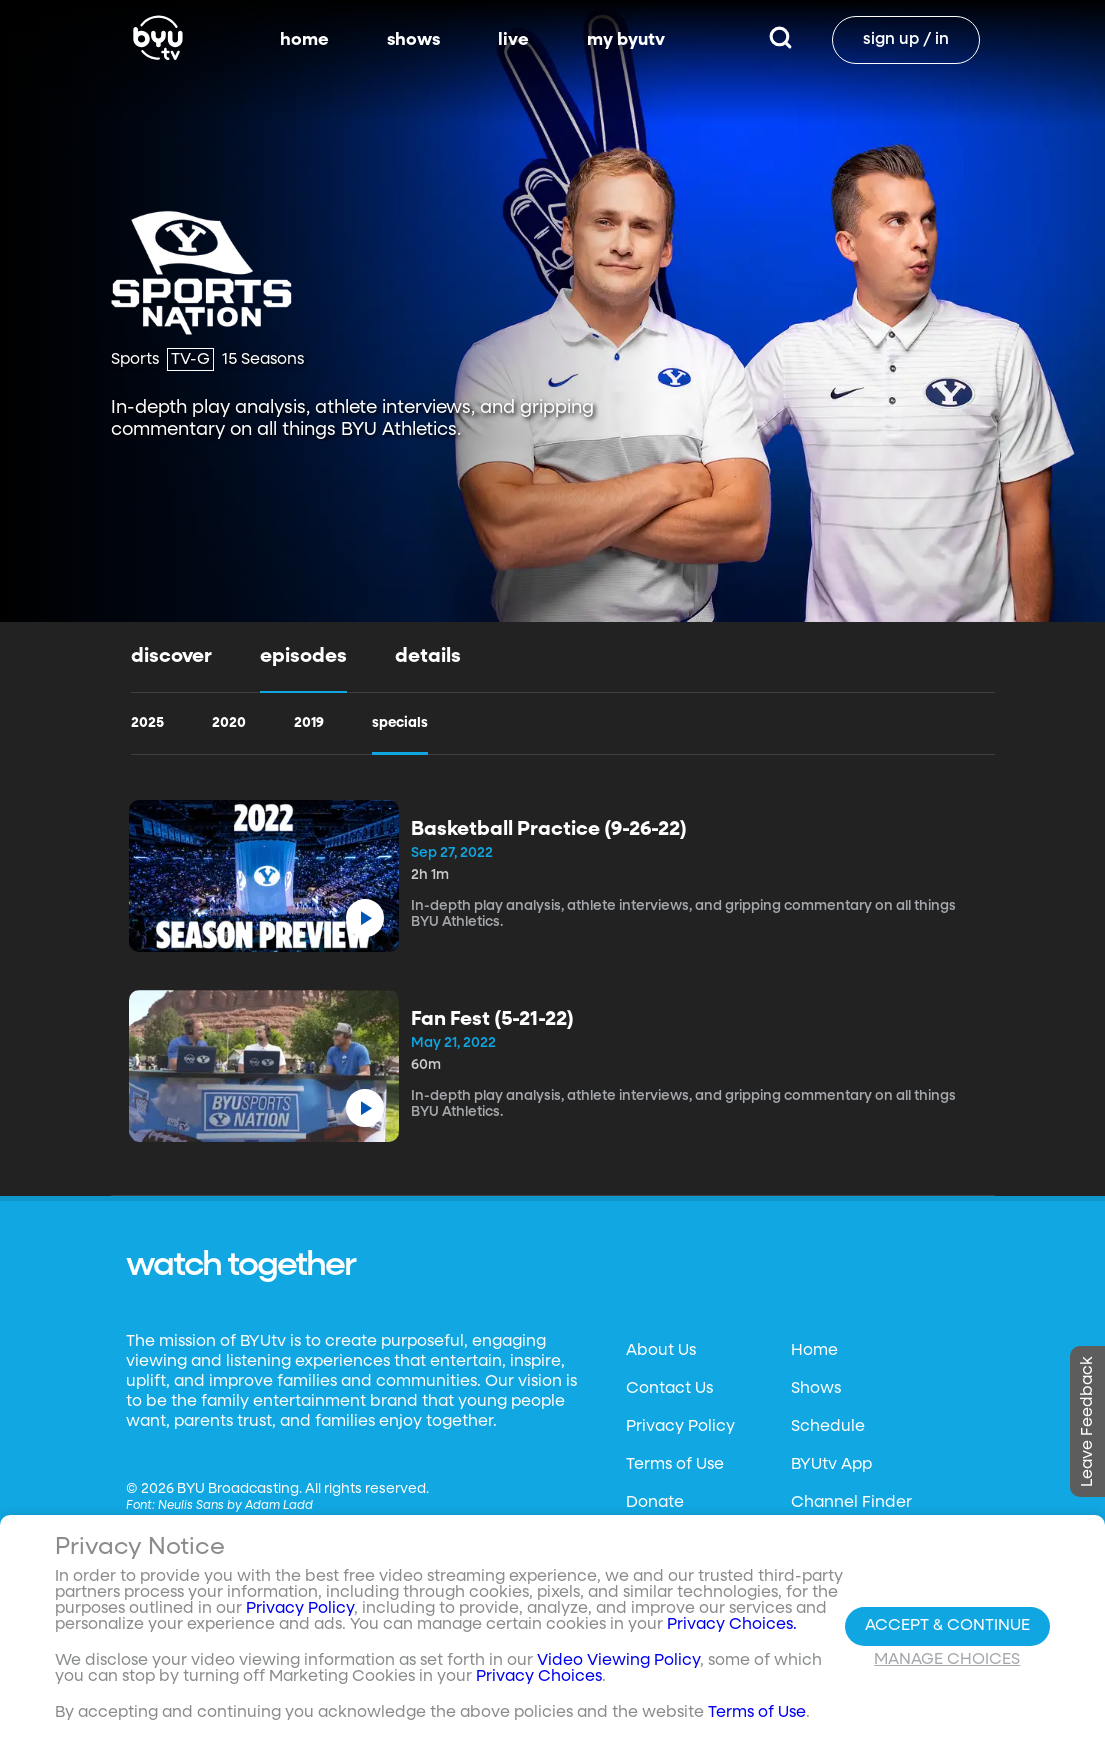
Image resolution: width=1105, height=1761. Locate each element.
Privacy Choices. (732, 1634)
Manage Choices (947, 1668)
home (304, 40)
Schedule (828, 1427)
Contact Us (669, 1389)
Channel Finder (851, 1503)
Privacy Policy (680, 1427)
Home (814, 1351)
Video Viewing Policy (618, 1670)
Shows (816, 1389)
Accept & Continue (947, 1634)
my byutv (626, 40)
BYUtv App (831, 1465)
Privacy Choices (539, 1686)
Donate (655, 1503)
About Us (661, 1351)
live (513, 40)
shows (413, 40)
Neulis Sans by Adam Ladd (235, 1506)
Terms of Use (675, 1465)
